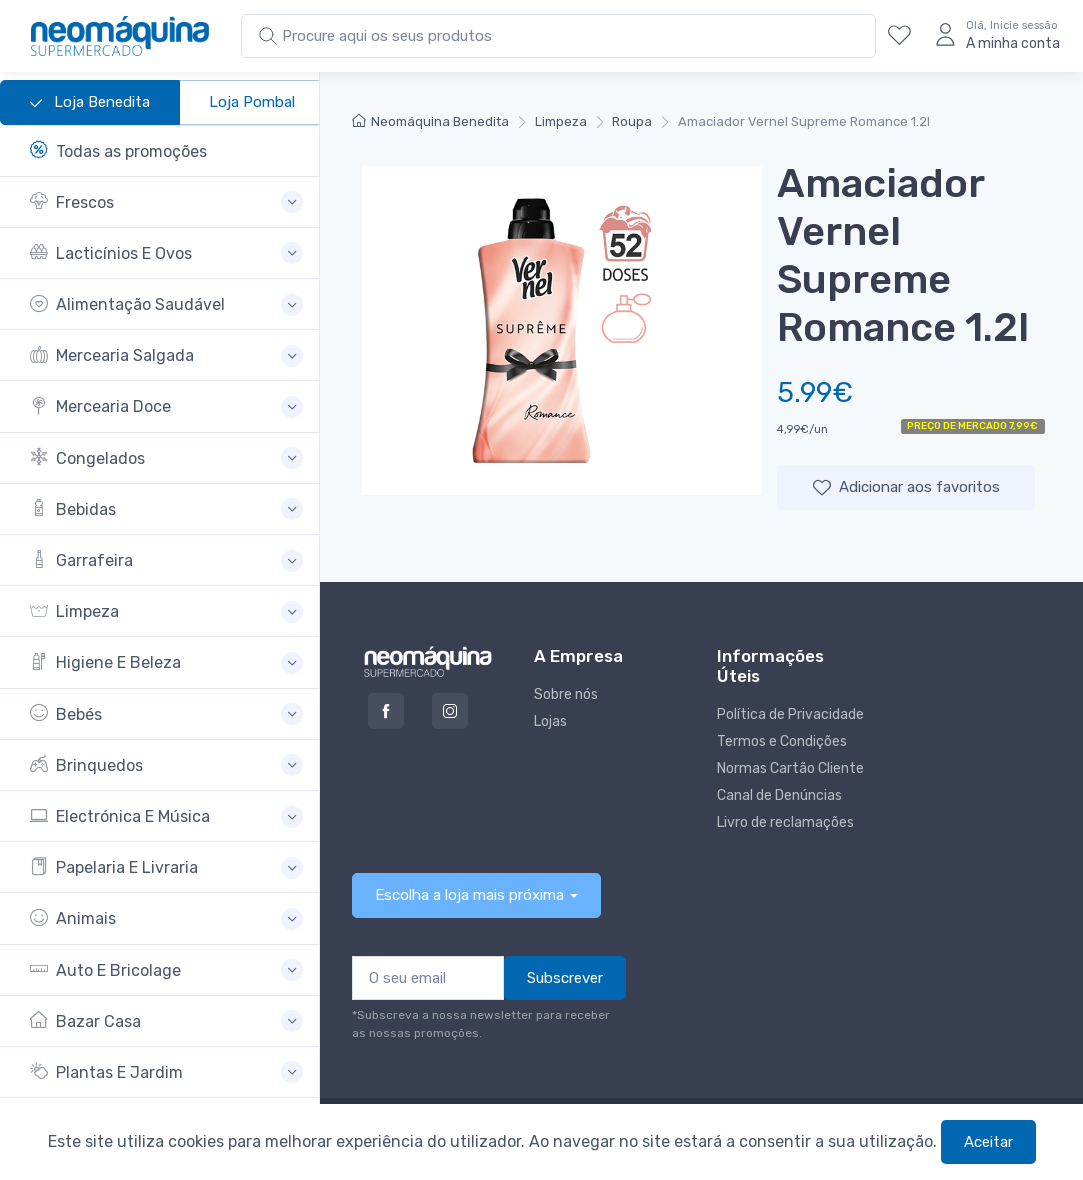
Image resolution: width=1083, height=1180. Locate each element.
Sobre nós (566, 694)
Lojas (550, 721)
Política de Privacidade (790, 714)
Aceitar (988, 1142)
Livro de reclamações (785, 822)
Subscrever (565, 978)
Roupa (632, 121)
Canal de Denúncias (779, 795)
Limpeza (561, 121)
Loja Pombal (252, 102)
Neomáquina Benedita (430, 121)
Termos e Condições (782, 741)
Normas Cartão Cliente (790, 768)
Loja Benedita (90, 103)
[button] (166, 202)
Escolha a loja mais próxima (469, 895)
